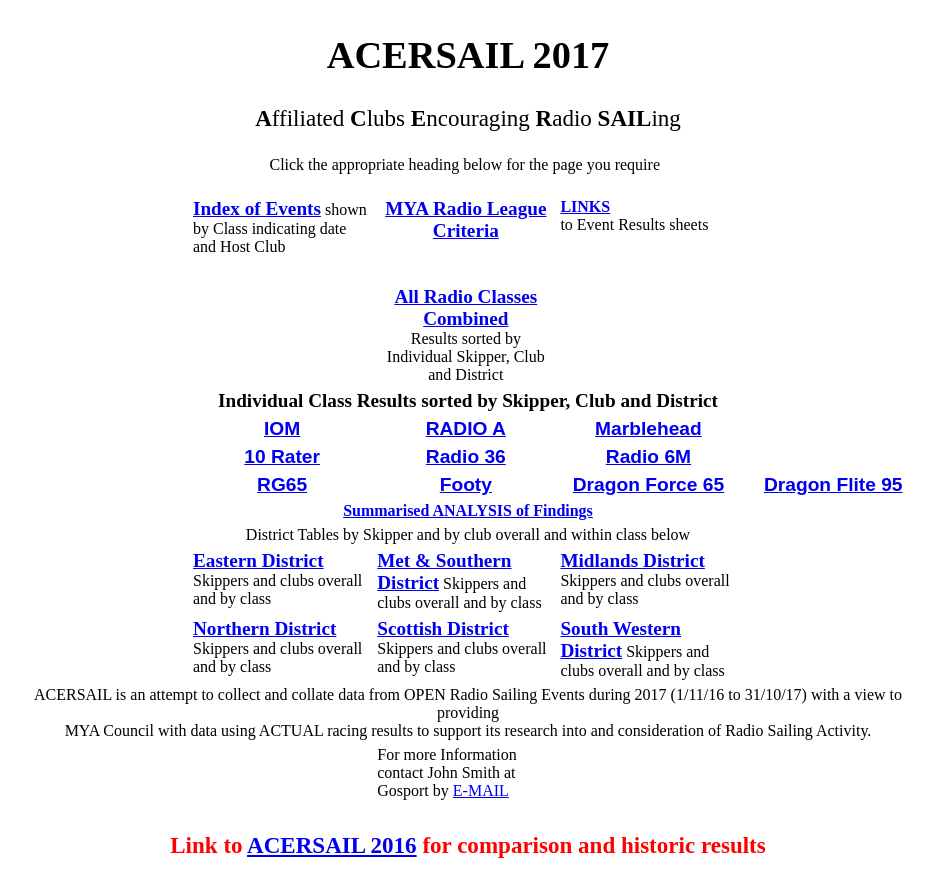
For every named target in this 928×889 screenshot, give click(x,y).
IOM (282, 428)
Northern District (264, 628)
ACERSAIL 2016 (332, 845)
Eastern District (258, 560)
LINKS (585, 206)
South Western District (620, 639)
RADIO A (466, 428)
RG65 (282, 484)
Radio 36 (466, 456)
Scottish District (443, 628)
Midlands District (632, 560)
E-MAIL (481, 790)
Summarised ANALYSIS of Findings (468, 510)
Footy (466, 484)
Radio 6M (648, 456)
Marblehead (648, 428)
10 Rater (282, 456)
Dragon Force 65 (648, 484)
